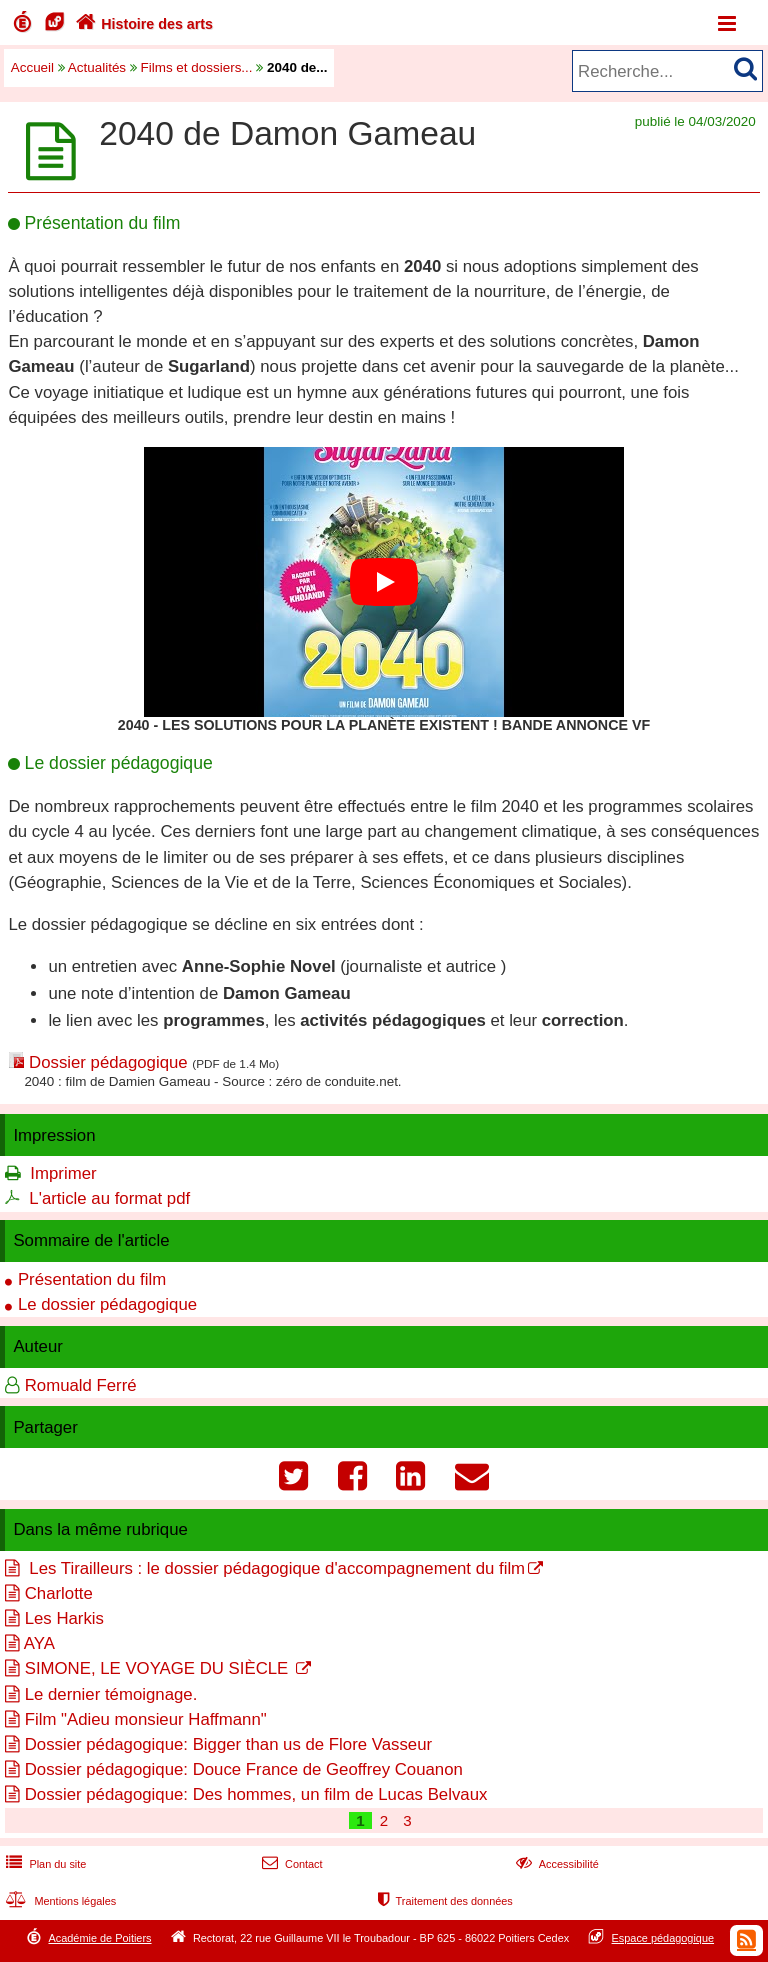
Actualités (97, 67)
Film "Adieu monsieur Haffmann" (146, 1719)
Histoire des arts (142, 24)
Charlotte (59, 1593)
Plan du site (44, 1864)
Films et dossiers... (197, 67)
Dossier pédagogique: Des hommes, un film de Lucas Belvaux (256, 1794)
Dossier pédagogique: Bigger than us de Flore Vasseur (228, 1744)
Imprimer (63, 1173)
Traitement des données (443, 1901)
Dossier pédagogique (108, 1062)
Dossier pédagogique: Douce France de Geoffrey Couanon (244, 1769)
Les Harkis (64, 1618)
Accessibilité (555, 1864)
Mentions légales (59, 1901)
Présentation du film (92, 1279)
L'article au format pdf (109, 1198)
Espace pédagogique (663, 1938)
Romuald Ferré (81, 1385)
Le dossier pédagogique (107, 1304)
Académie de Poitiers (99, 1938)
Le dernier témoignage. (111, 1694)
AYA (39, 1643)
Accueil (32, 67)
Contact (290, 1864)
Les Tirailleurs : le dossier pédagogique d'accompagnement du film (275, 1568)
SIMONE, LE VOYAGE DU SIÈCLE (159, 1668)
